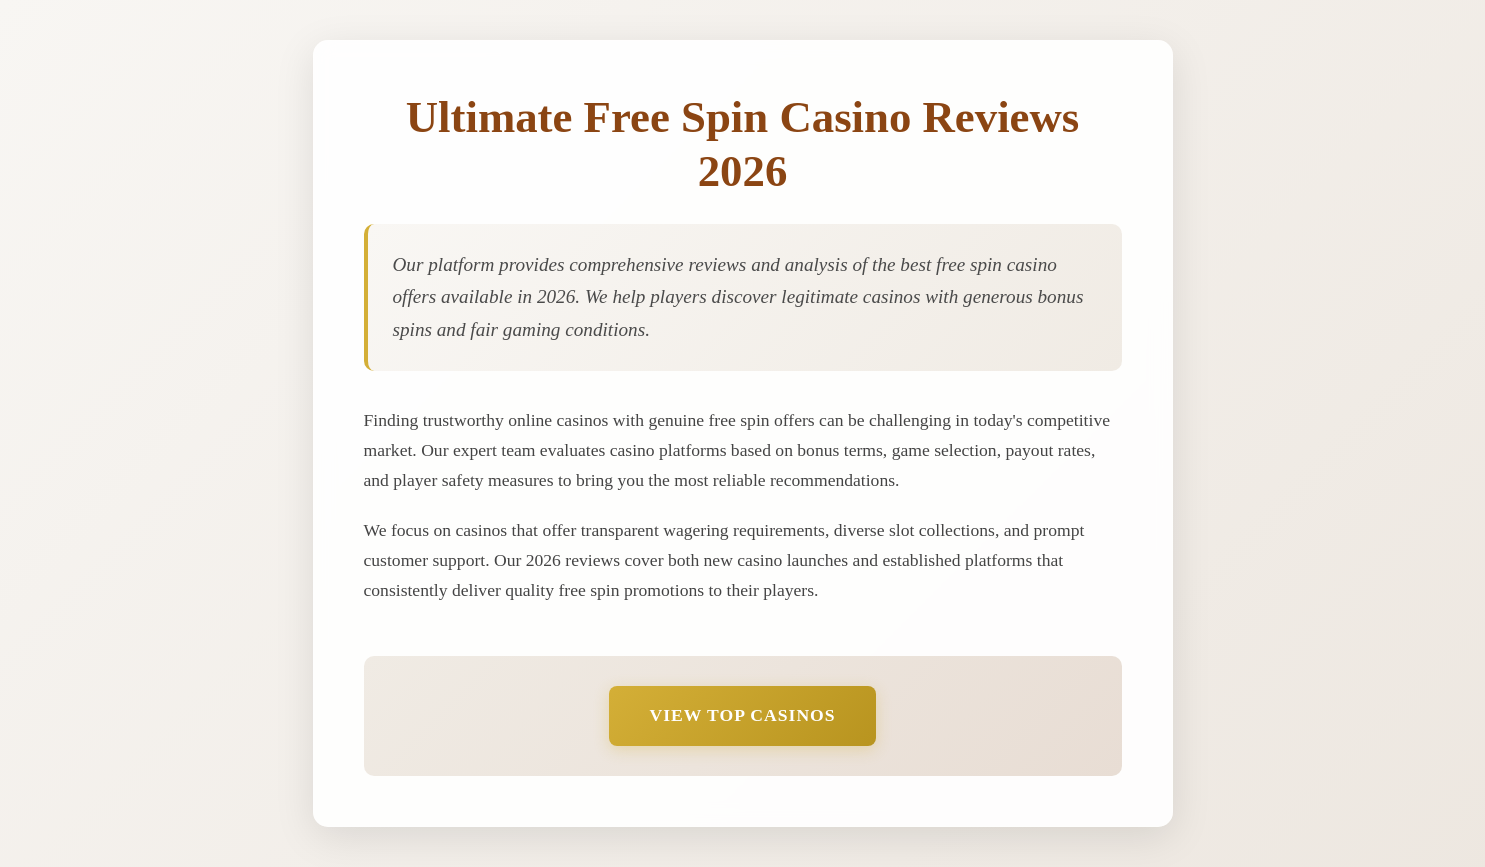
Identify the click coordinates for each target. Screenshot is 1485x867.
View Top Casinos (742, 715)
